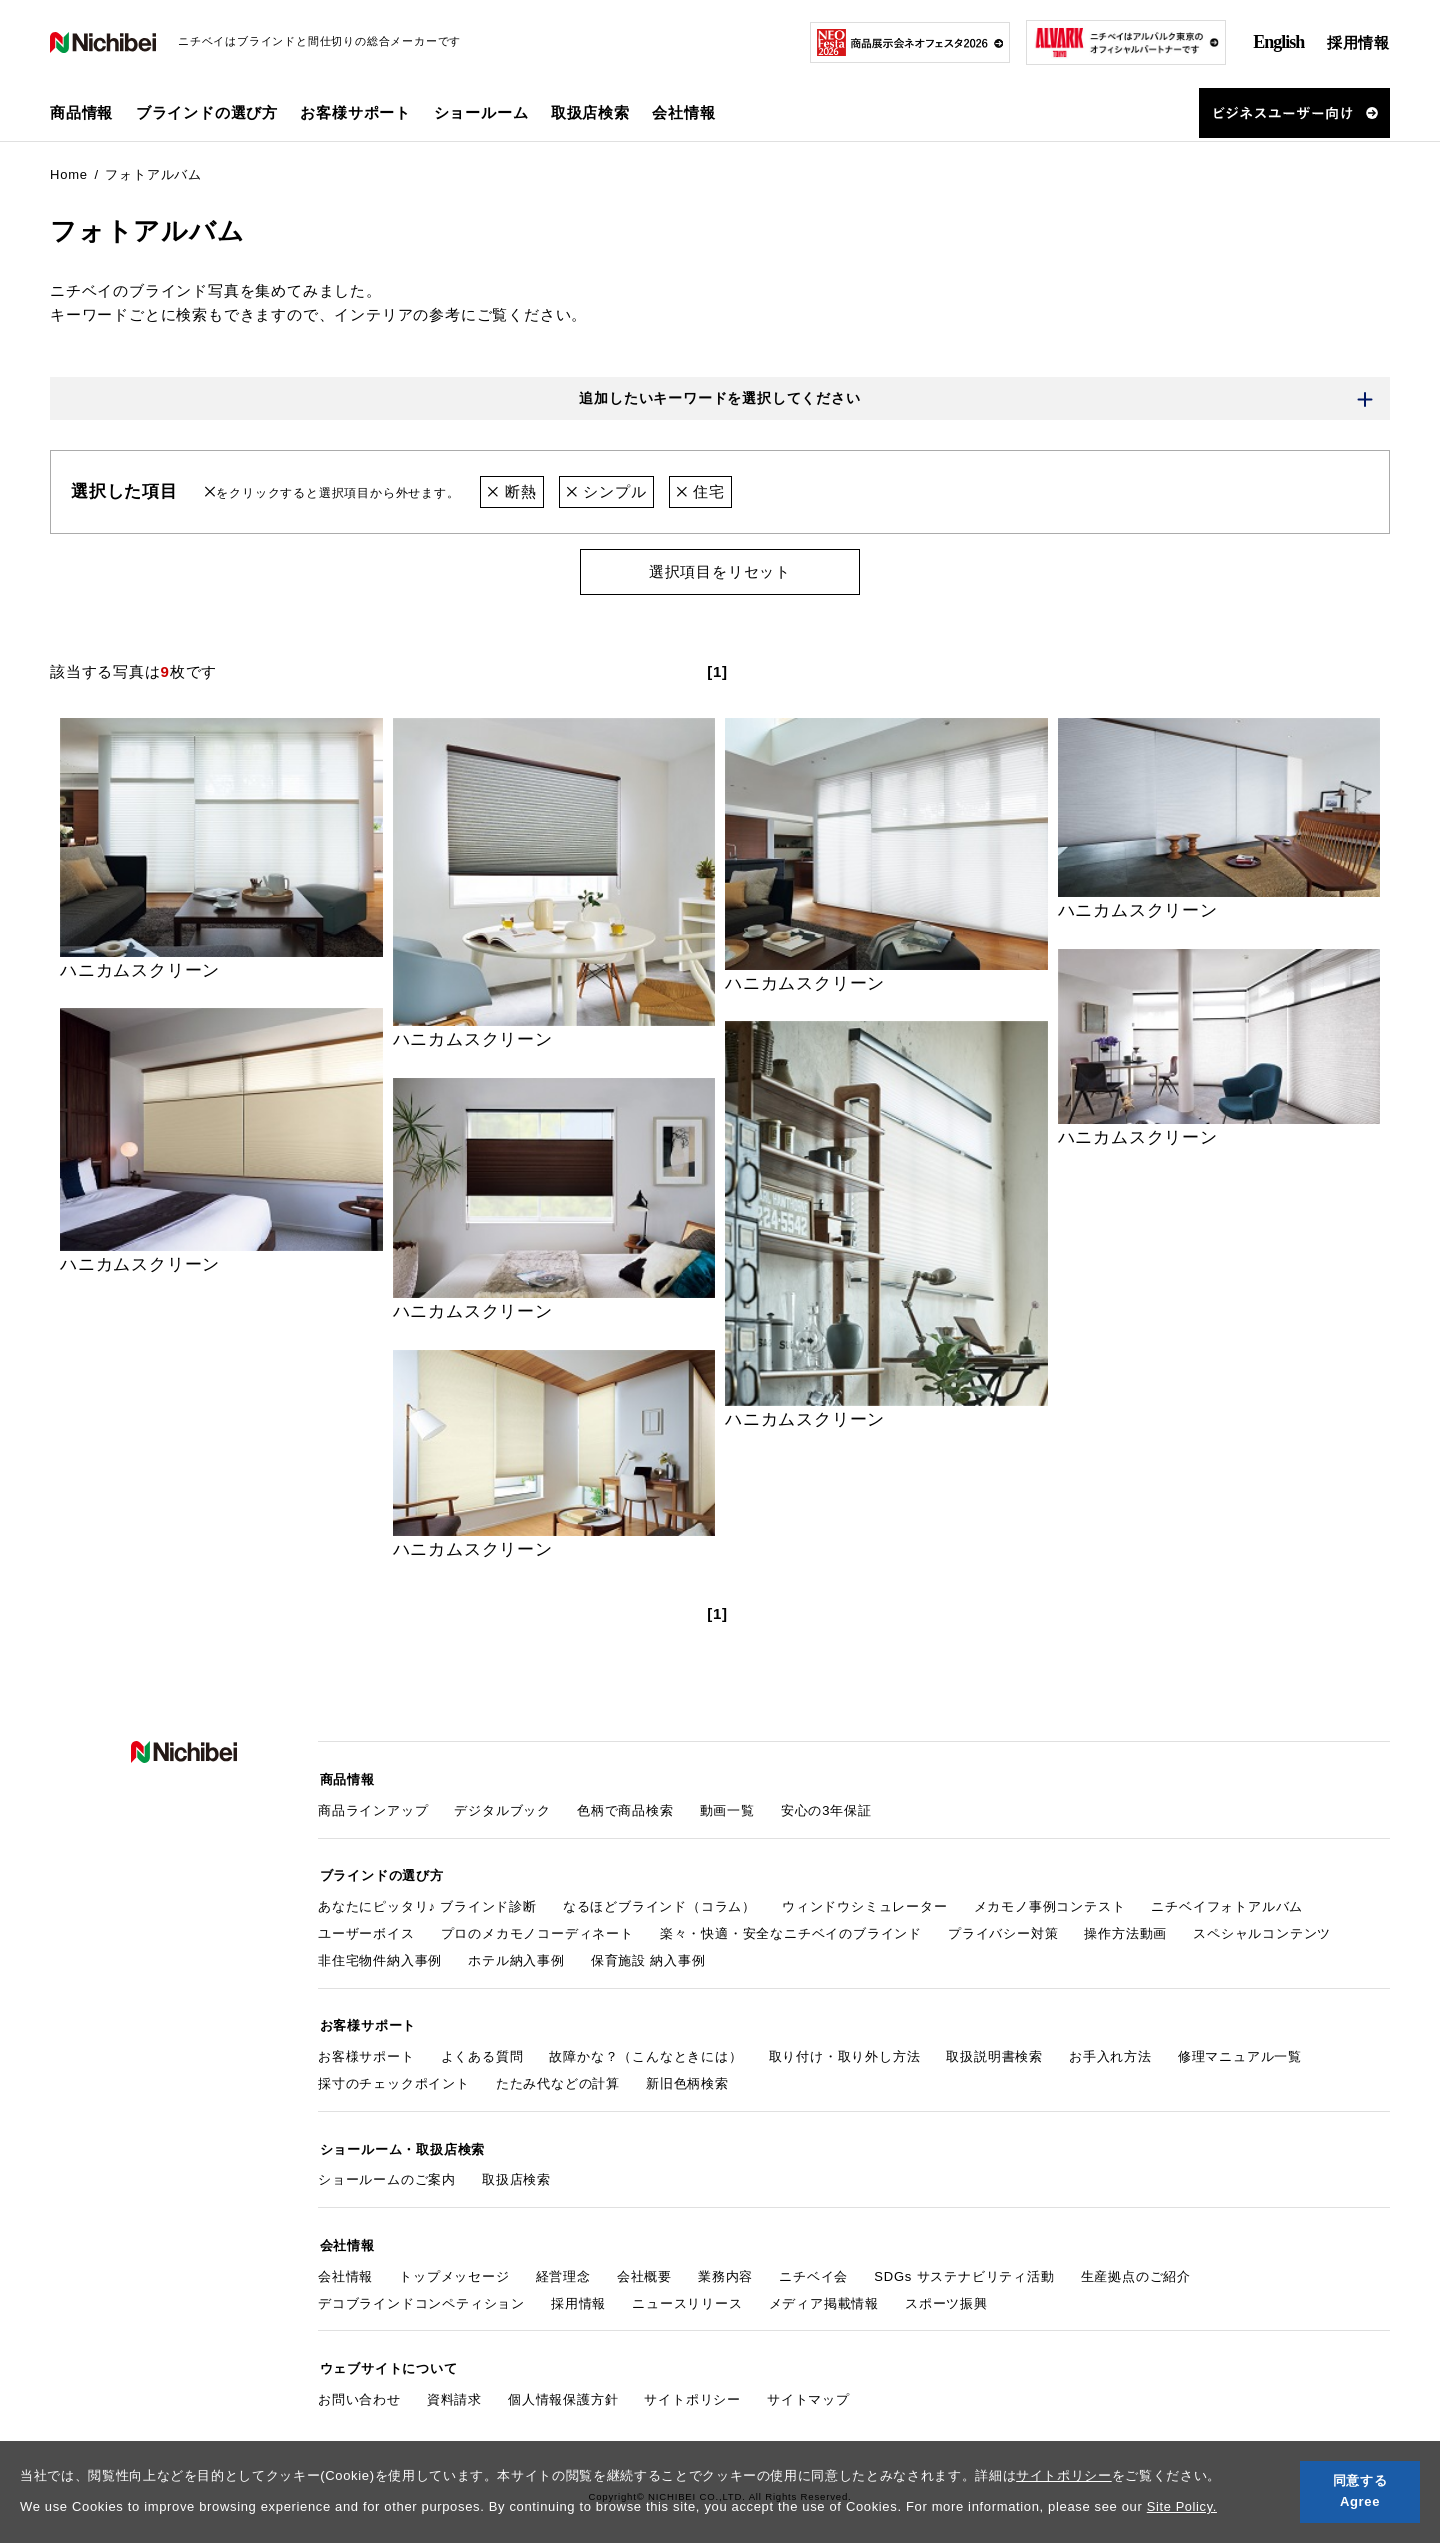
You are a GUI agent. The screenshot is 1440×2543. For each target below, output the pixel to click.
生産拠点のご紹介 (1136, 2265)
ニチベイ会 (813, 2265)
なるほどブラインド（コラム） (659, 1903)
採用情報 (1358, 42)
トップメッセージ (454, 2265)
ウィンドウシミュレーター (865, 1903)
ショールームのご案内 (387, 2171)
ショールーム (481, 112)
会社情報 (345, 2265)
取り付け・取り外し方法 (845, 2050)
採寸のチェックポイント (394, 2077)
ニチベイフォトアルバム (1227, 1903)
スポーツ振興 (946, 2292)
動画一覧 (727, 1809)
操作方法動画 (1125, 1929)
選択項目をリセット (720, 572)
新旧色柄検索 (687, 2077)
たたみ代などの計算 (558, 2077)
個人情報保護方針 (563, 2386)
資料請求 (454, 2386)
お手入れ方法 (1110, 2050)
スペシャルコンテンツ (1262, 1929)
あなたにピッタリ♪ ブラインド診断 (427, 1903)
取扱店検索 (590, 112)
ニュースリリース (687, 2292)
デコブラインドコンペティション (421, 2292)
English (1278, 42)
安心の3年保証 (826, 1809)
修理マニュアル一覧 (1240, 2050)
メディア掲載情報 (824, 2292)
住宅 (700, 492)
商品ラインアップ (373, 1809)
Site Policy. (1182, 2506)
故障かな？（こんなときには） (645, 2050)
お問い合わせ (359, 2386)
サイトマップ (808, 2386)
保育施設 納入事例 (648, 1956)
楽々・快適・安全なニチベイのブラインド (791, 1929)
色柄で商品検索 (625, 1809)
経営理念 (563, 2265)
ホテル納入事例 (516, 1956)
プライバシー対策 (1003, 1929)
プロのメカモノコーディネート (537, 1929)
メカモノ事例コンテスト (1050, 1903)
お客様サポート (366, 2050)
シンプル (606, 492)
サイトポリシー (1064, 2475)
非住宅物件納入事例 (380, 1956)
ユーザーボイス (366, 1929)
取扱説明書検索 (994, 2050)
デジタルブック (502, 1809)
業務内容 (725, 2265)
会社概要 (644, 2265)
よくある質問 (482, 2050)
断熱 (511, 492)
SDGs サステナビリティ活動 (964, 2265)
